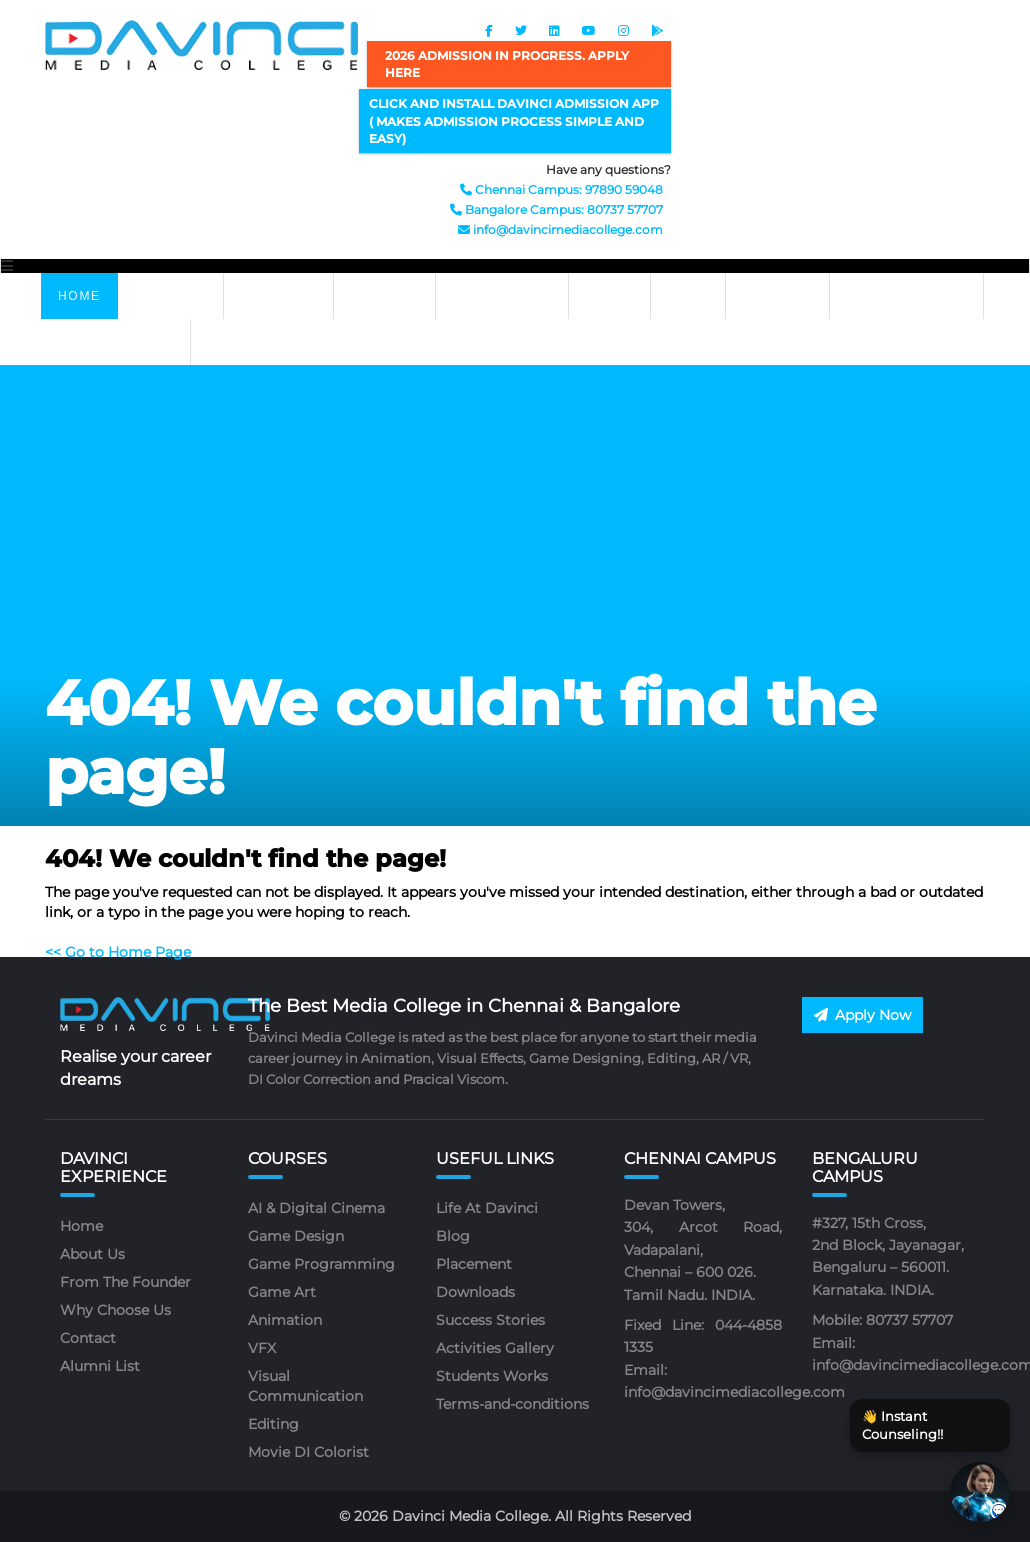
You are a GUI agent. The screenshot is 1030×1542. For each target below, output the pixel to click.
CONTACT (777, 296)
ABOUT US (278, 296)
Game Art (282, 1292)
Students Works (492, 1376)
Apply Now (862, 1015)
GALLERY (384, 296)
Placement (474, 1264)
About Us (92, 1254)
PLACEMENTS (502, 296)
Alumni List (100, 1366)
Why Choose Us (115, 1310)
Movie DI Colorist (308, 1452)
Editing (273, 1424)
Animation (285, 1320)
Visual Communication (305, 1386)
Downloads (475, 1292)
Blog (453, 1236)
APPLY (609, 296)
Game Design (296, 1236)
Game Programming (321, 1264)
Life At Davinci (906, 296)
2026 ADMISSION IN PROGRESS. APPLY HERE (507, 64)
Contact (88, 1338)
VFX (262, 1348)
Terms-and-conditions (512, 1404)
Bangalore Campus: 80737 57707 (556, 209)
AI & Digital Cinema (316, 1208)
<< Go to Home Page (118, 952)
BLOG (688, 296)
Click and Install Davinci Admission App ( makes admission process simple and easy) (514, 120)
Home (79, 296)
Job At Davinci (115, 342)
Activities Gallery (495, 1348)
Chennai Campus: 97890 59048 (561, 189)
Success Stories (490, 1320)
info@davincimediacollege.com (560, 229)
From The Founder (125, 1282)
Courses (170, 296)
